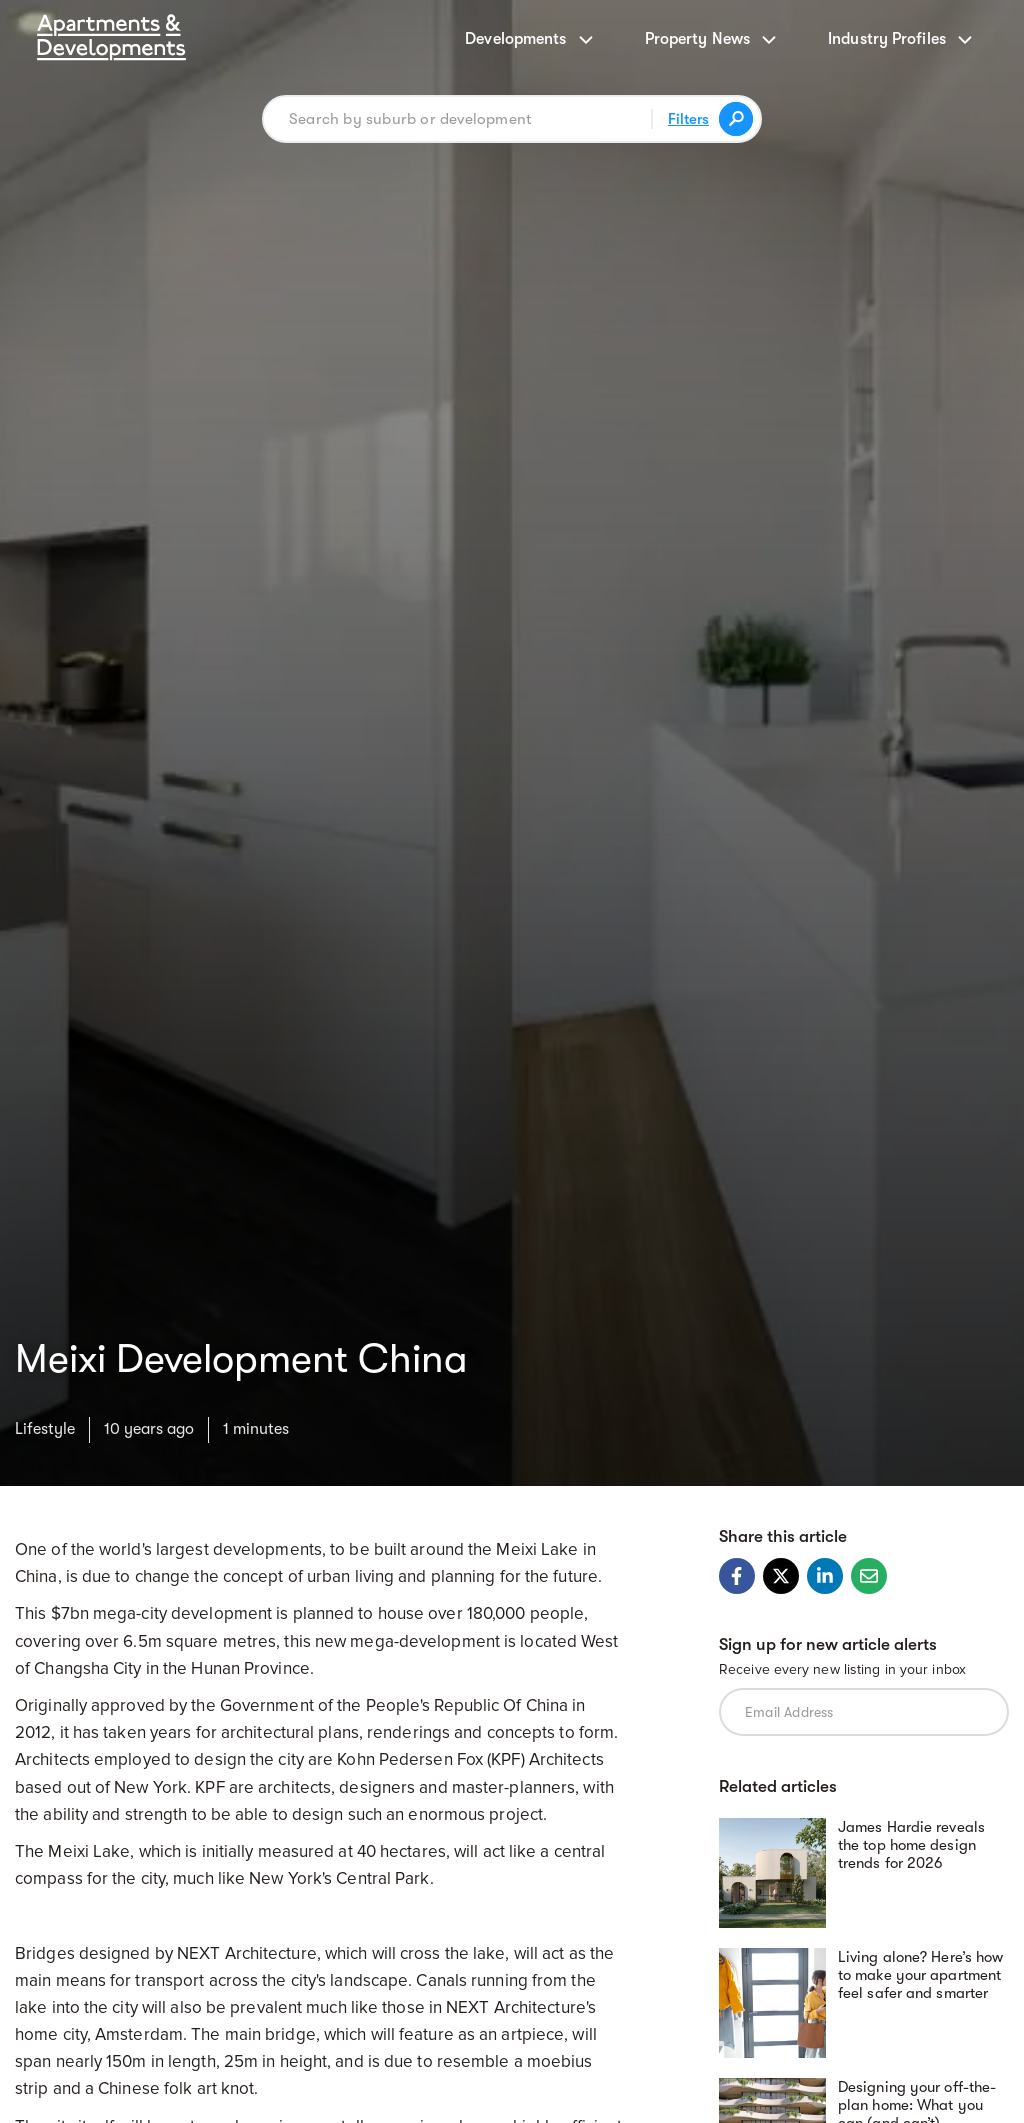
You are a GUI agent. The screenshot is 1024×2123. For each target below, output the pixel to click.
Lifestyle (45, 1429)
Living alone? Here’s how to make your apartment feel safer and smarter (920, 1975)
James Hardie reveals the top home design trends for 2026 (911, 1845)
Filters (688, 119)
